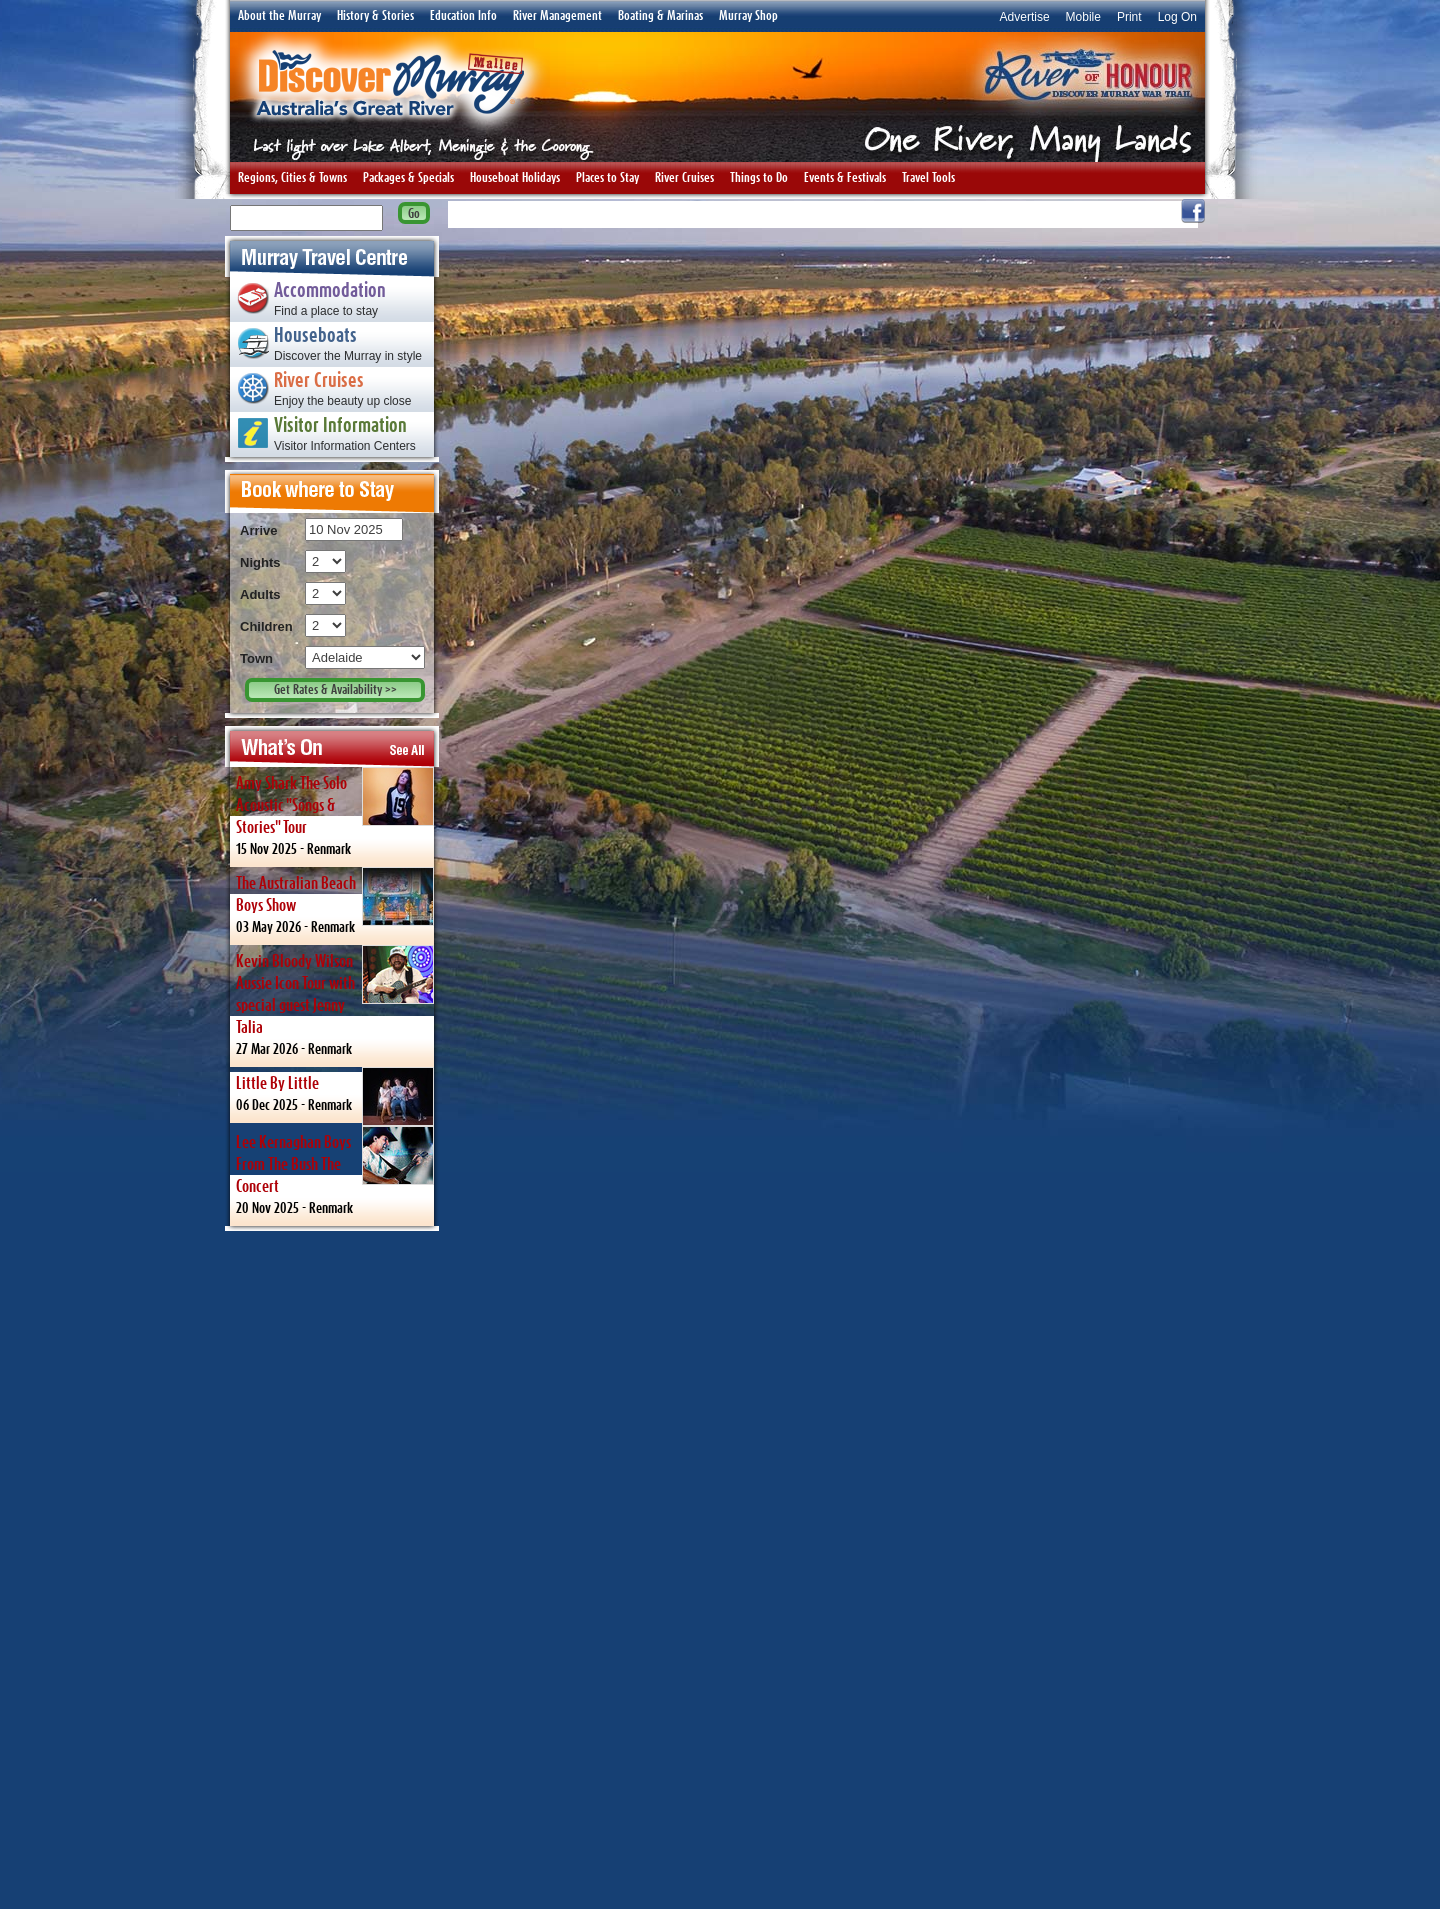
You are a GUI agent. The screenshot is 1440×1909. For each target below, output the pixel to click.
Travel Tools (928, 178)
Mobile (1083, 17)
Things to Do (759, 178)
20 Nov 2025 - (335, 1170)
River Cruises (684, 178)
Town (256, 658)
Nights (260, 562)
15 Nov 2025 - (335, 811)
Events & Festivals (845, 178)
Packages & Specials (408, 178)
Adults (260, 594)
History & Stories (375, 16)
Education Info (463, 16)
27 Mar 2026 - (335, 1000)
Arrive (259, 530)
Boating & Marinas (660, 16)
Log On (1177, 17)
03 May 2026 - (335, 900)
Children (266, 626)
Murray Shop (748, 16)
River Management (557, 16)
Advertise (1025, 17)
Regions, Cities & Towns (292, 178)
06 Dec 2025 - (335, 1095)
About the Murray (279, 16)
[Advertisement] (332, 1569)
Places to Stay (607, 178)
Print (1129, 17)
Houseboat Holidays (515, 178)
